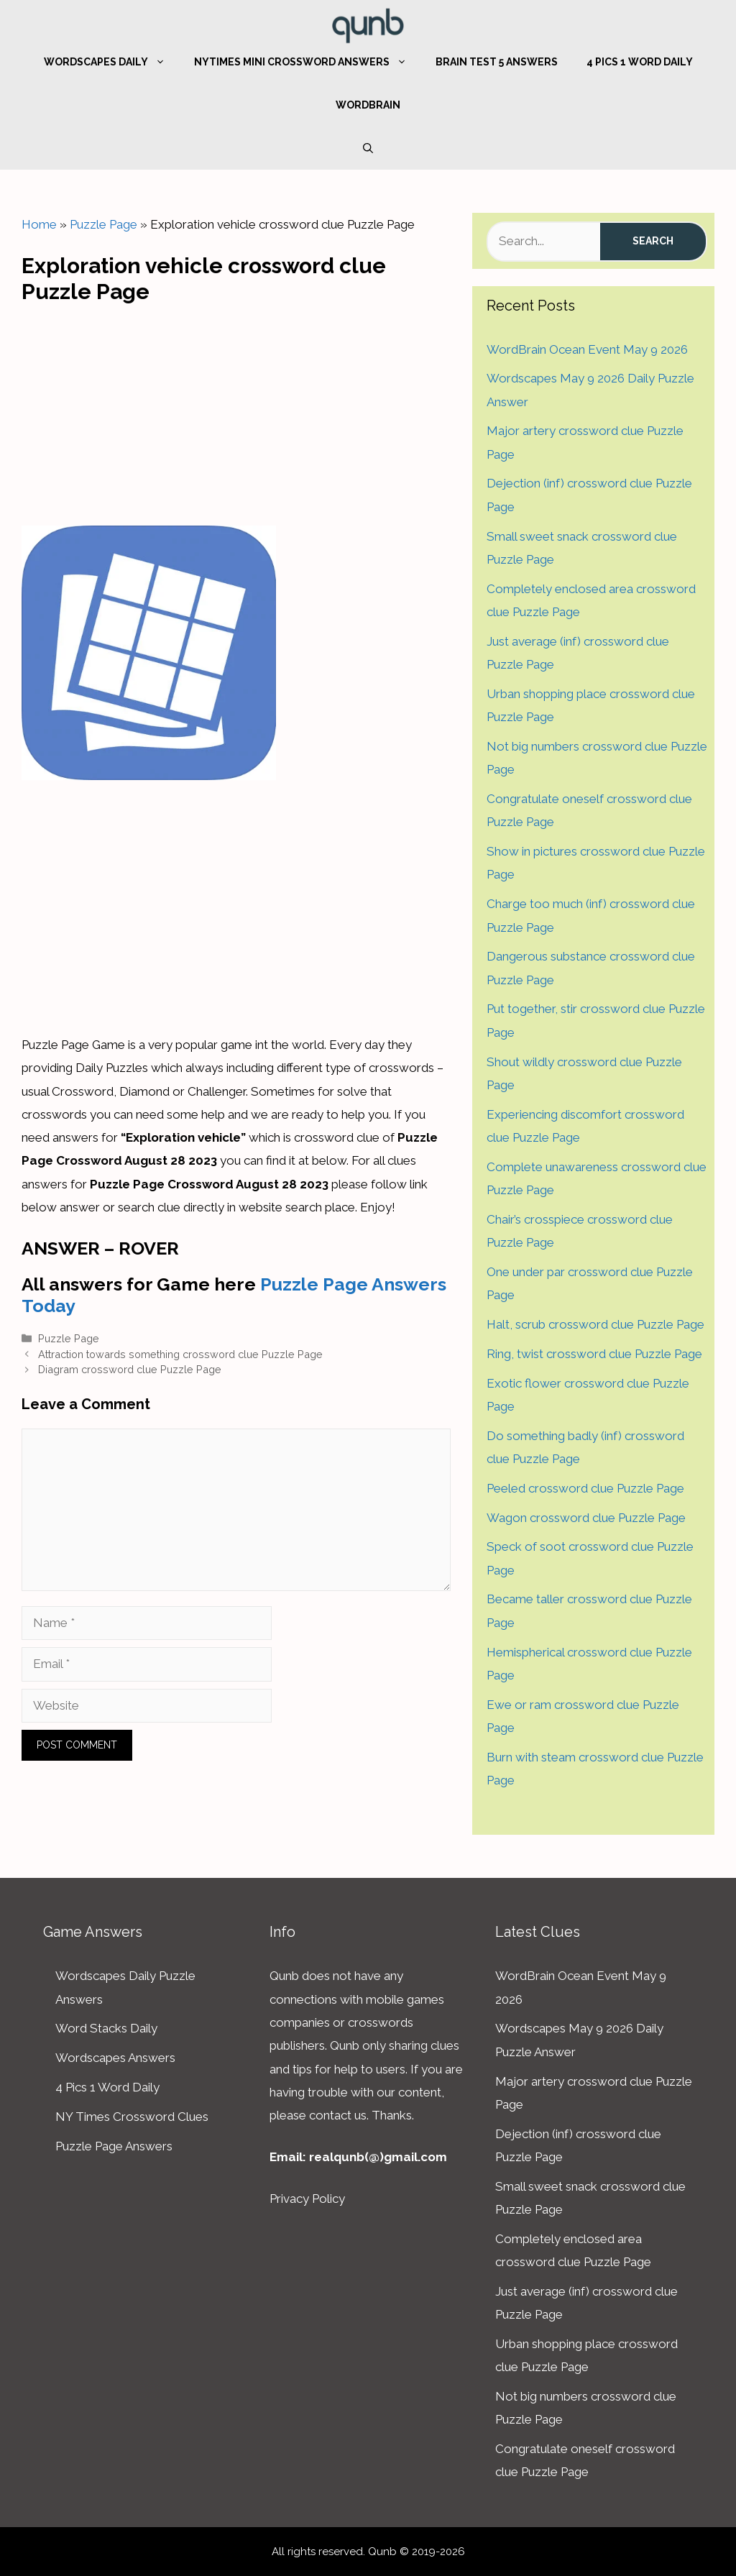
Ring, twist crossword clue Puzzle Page (594, 1354)
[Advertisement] (235, 411)
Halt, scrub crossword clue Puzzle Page (595, 1324)
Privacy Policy (307, 2198)
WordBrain (368, 105)
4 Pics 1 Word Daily (639, 62)
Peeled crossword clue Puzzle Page (585, 1488)
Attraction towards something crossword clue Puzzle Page (180, 1354)
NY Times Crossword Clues (131, 2116)
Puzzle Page (103, 224)
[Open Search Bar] (368, 148)
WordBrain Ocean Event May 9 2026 (587, 349)
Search (652, 241)
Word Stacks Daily (106, 2028)
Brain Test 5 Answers (497, 62)
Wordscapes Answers (115, 2057)
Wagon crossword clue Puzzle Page (586, 1518)
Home (39, 224)
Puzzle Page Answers (113, 2146)
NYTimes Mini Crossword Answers (307, 61)
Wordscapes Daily (112, 61)
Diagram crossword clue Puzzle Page (129, 1369)
